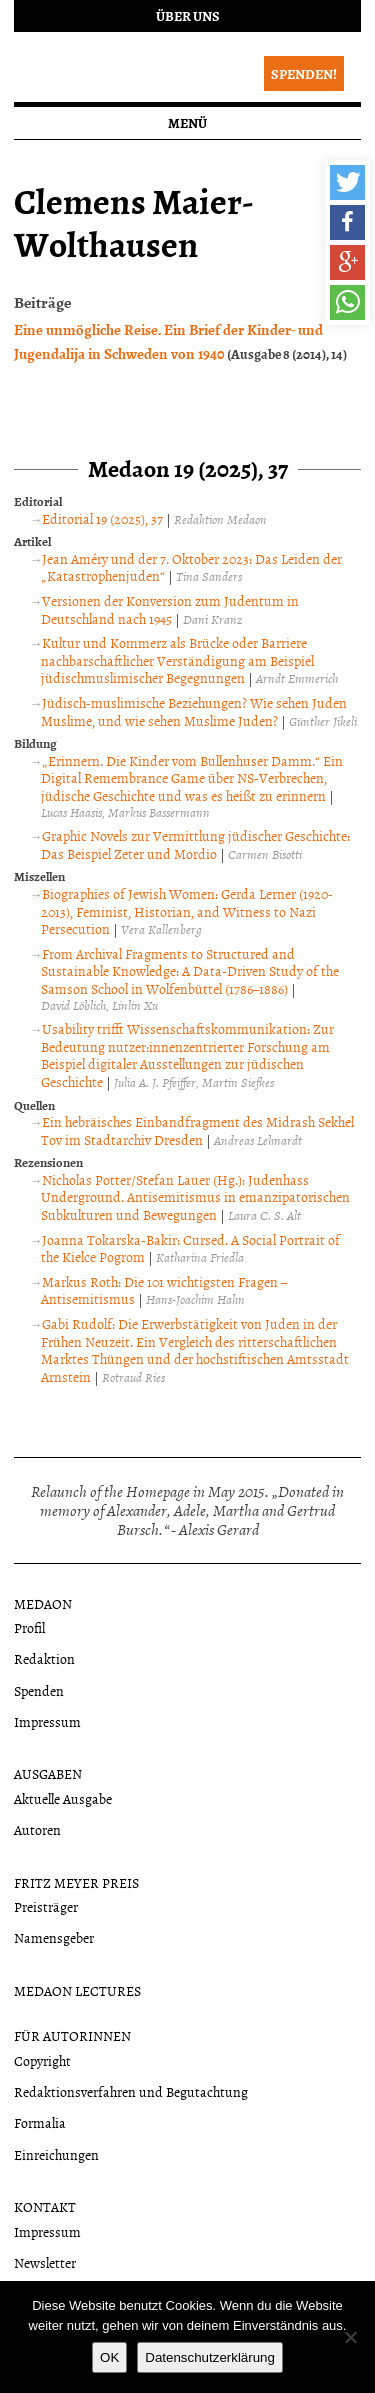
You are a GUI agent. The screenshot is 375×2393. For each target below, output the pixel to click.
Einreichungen (56, 2154)
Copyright (42, 2060)
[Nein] (350, 2337)
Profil (29, 1627)
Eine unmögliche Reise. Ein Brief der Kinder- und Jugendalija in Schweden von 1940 (168, 341)
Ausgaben (48, 1773)
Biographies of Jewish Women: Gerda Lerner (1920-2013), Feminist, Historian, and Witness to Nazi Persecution (187, 911)
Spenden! (304, 73)
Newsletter (45, 2262)
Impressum (47, 1721)
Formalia (40, 2122)
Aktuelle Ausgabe (63, 1798)
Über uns (188, 15)
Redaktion (44, 1658)
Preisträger (46, 1906)
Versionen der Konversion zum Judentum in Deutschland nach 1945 (170, 609)
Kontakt (45, 2206)
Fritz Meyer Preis (76, 1882)
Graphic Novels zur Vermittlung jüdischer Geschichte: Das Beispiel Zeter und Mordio (195, 844)
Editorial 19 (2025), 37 (102, 518)
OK (109, 2357)
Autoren (37, 1829)
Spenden (39, 1690)
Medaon (43, 1603)
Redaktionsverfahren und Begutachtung (131, 2091)
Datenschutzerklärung (210, 2357)
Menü (187, 122)
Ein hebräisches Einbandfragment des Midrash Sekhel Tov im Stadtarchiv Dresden (197, 1130)
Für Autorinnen (72, 2035)
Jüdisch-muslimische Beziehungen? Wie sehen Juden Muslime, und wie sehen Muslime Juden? (194, 711)
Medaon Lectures (77, 1990)
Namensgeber (54, 1937)
